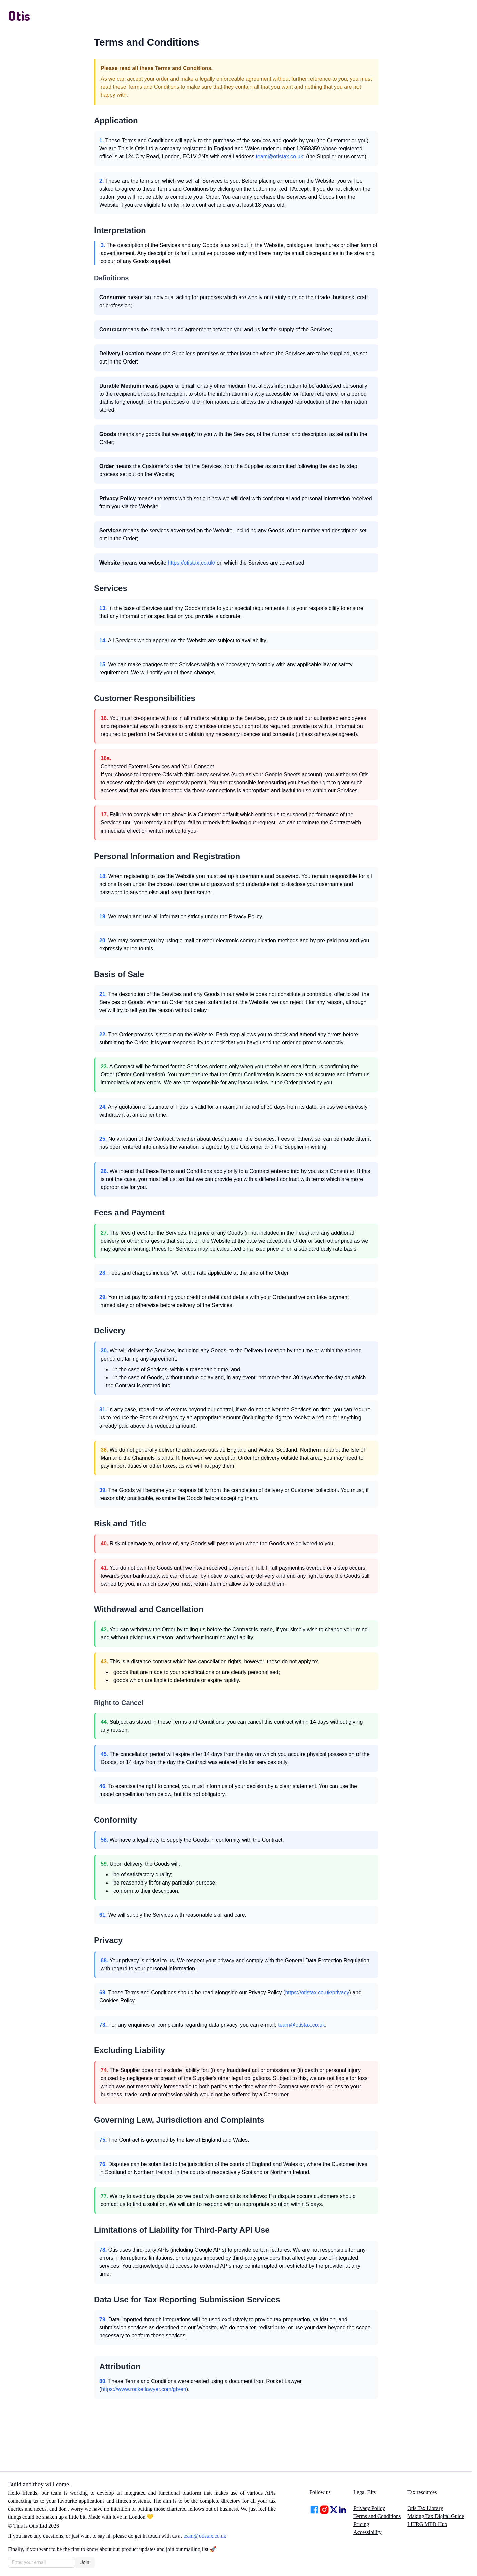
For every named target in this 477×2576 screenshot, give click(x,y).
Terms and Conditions (377, 2516)
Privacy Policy (369, 2508)
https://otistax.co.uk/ (191, 563)
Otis (19, 15)
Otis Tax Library (425, 2508)
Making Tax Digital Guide (435, 2516)
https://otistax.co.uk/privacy (317, 1992)
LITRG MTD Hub (427, 2524)
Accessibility (367, 2532)
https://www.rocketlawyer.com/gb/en (143, 2389)
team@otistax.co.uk (279, 156)
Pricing (361, 2524)
